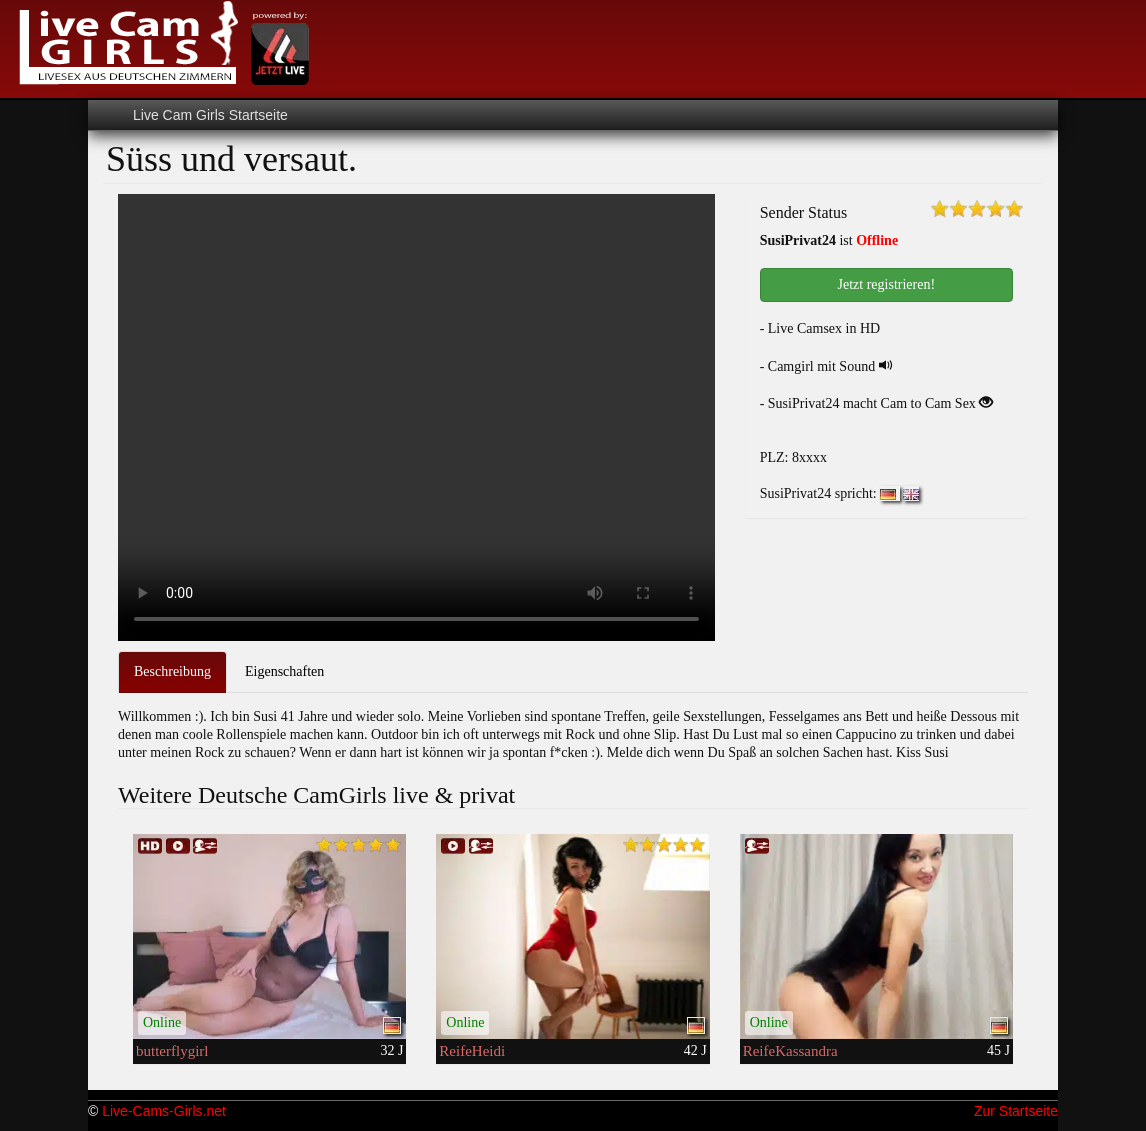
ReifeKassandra (790, 1051)
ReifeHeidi (472, 1051)
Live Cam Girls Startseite (210, 115)
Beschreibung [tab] (172, 671)
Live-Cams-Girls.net (164, 1111)
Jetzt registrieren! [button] (887, 284)
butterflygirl (172, 1051)
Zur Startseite (1016, 1111)
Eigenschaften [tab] (284, 671)
